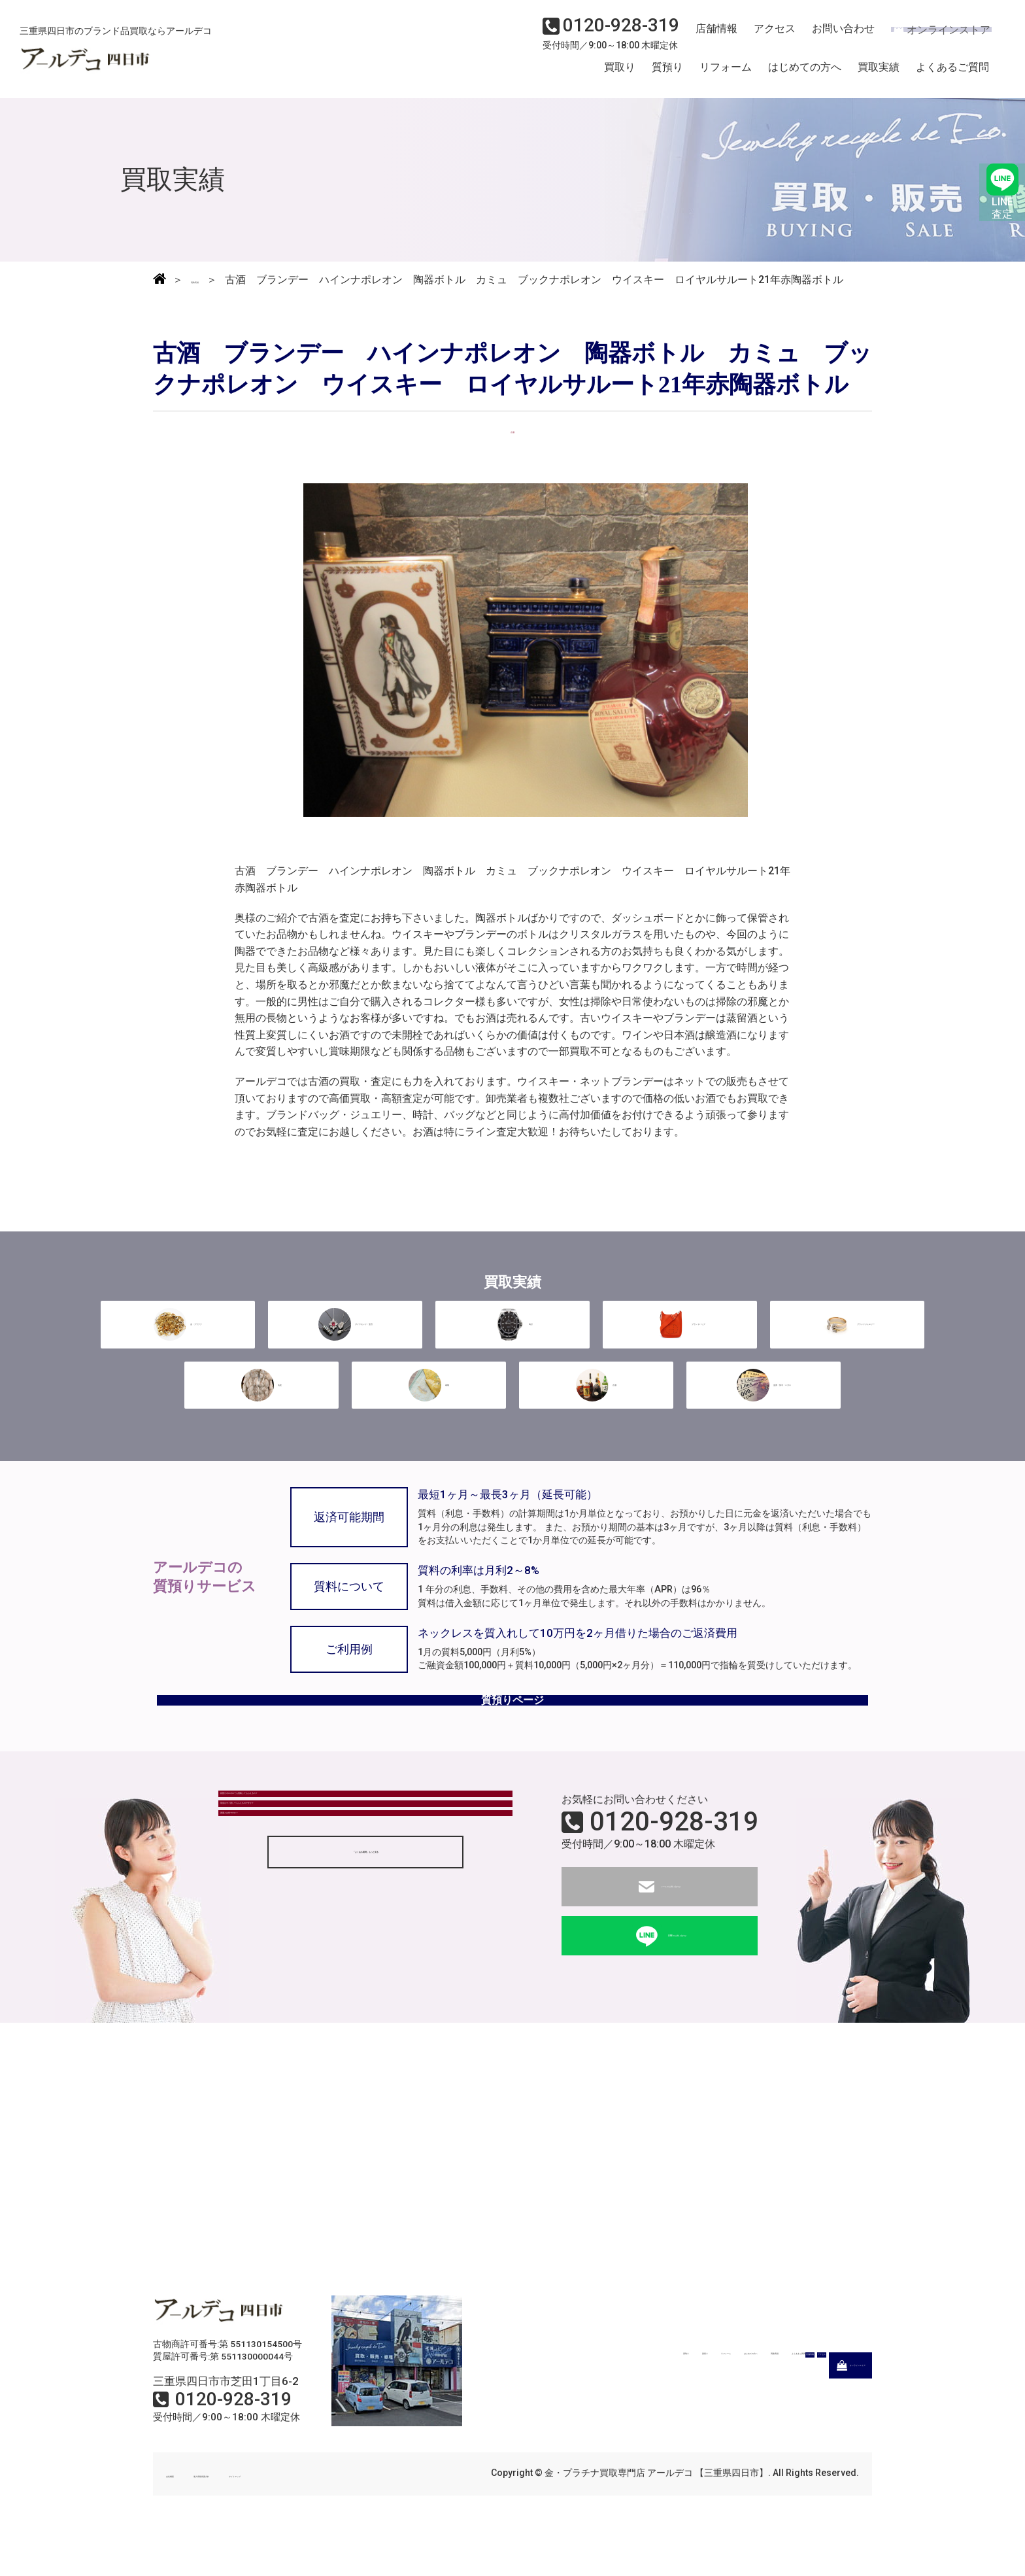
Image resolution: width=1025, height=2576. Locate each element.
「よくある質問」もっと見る (365, 1972)
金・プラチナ (177, 1339)
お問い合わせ (832, 37)
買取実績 (878, 74)
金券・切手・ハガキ (763, 1395)
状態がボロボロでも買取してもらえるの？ (327, 1847)
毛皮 (261, 1395)
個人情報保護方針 (258, 2515)
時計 (512, 1339)
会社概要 (184, 2515)
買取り (619, 74)
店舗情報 (711, 37)
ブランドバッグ (680, 1339)
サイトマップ (342, 2515)
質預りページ (512, 1730)
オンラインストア (933, 37)
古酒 (596, 1395)
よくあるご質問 (952, 74)
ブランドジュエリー (847, 1339)
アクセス (766, 37)
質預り (667, 74)
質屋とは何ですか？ (275, 1919)
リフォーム (725, 74)
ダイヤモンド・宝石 (345, 1339)
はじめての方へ (804, 74)
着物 (429, 1395)
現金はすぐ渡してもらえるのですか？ (317, 1883)
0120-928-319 (674, 1863)
